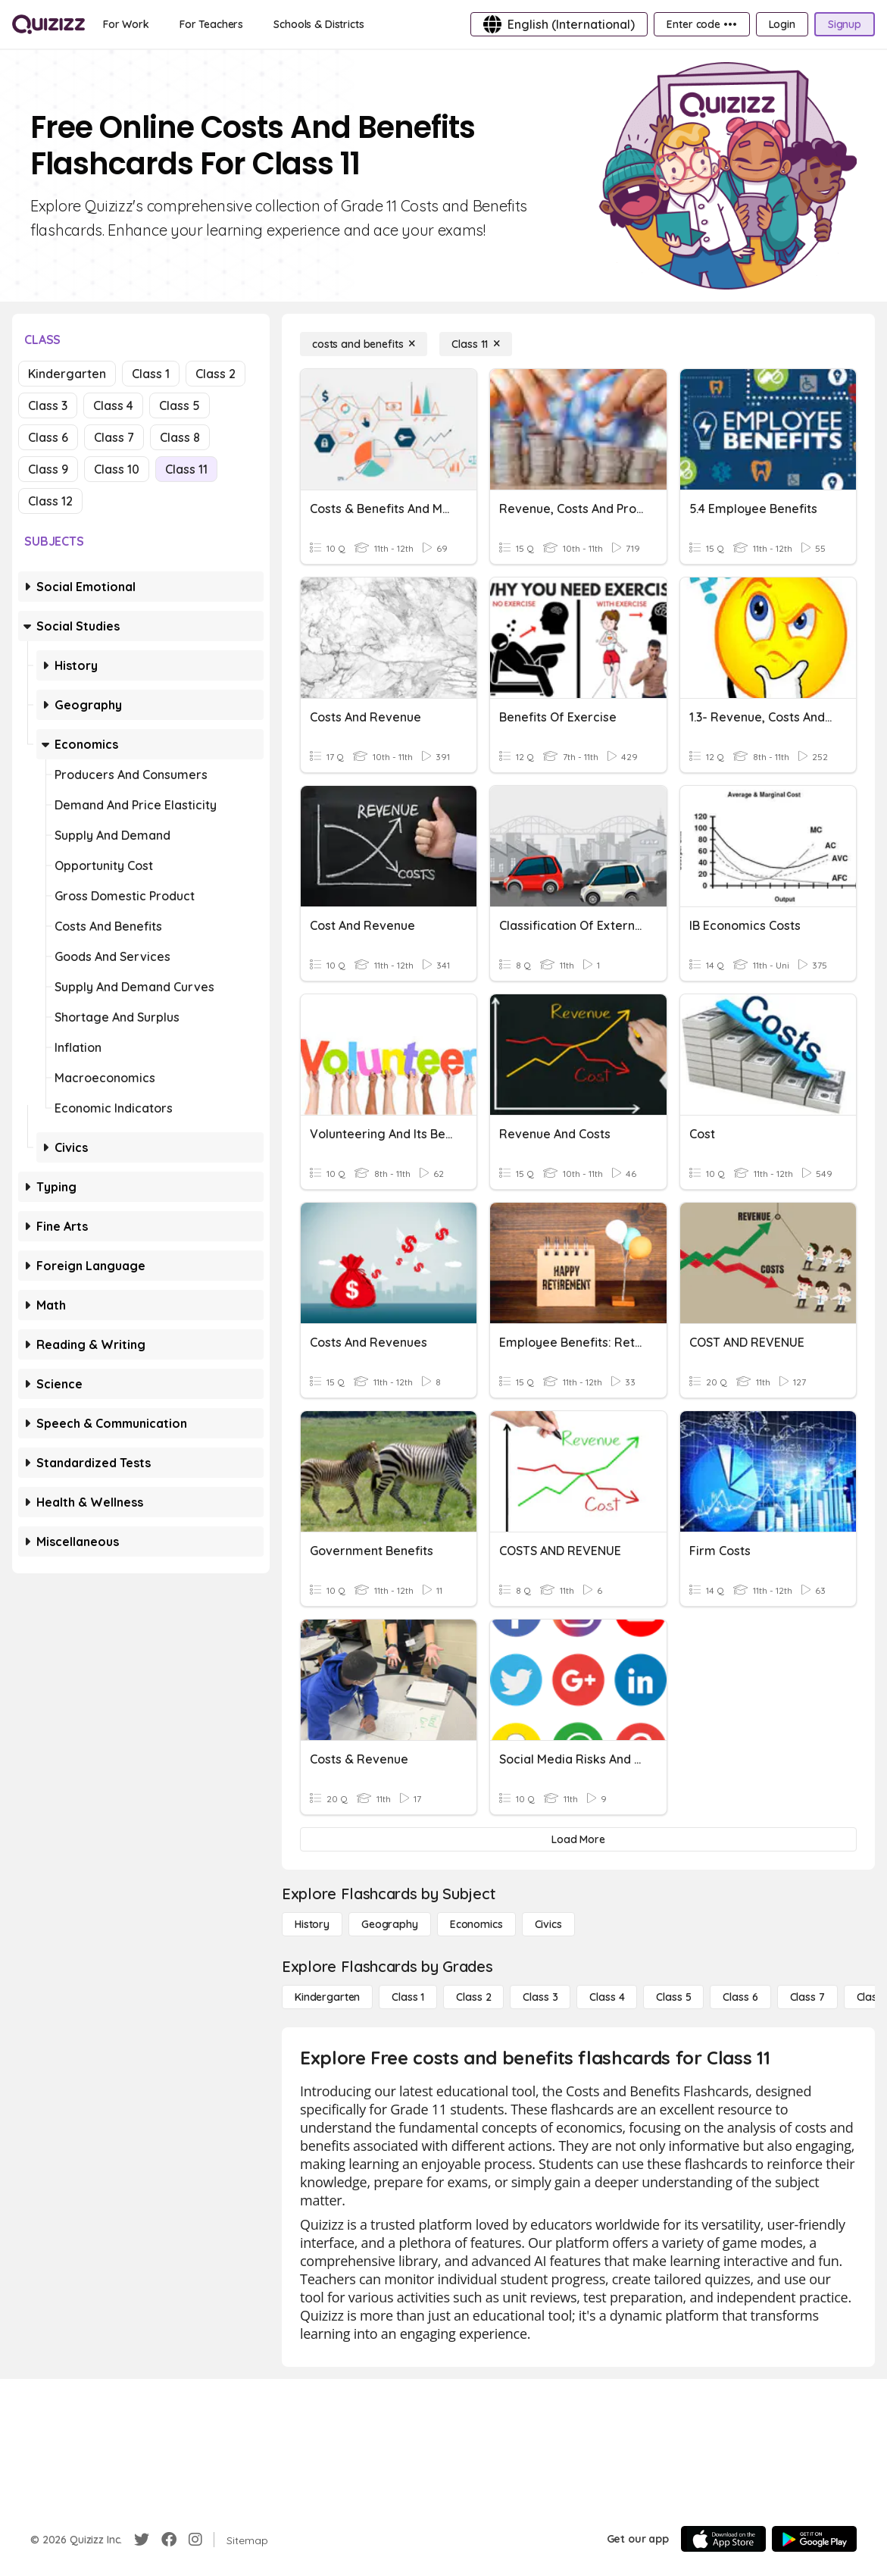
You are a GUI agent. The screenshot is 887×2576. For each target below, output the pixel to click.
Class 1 (151, 373)
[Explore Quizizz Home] (48, 24)
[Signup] (844, 24)
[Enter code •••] (701, 24)
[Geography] (389, 1924)
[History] (312, 1924)
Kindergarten (67, 373)
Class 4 (113, 405)
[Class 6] (740, 1997)
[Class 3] (540, 1997)
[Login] (782, 24)
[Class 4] (606, 1997)
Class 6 (48, 437)
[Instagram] (195, 2539)
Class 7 (114, 437)
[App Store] (723, 2539)
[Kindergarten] (327, 1997)
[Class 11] (475, 344)
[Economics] (476, 1924)
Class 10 (116, 469)
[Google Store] (814, 2539)
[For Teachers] (211, 24)
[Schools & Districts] (318, 24)
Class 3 (47, 405)
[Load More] (578, 1839)
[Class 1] (408, 1997)
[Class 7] (807, 1997)
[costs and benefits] (363, 344)
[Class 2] (473, 1997)
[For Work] (126, 24)
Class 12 (50, 501)
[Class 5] (673, 1997)
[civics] (548, 1924)
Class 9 (48, 469)
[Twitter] (141, 2539)
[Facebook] (168, 2539)
